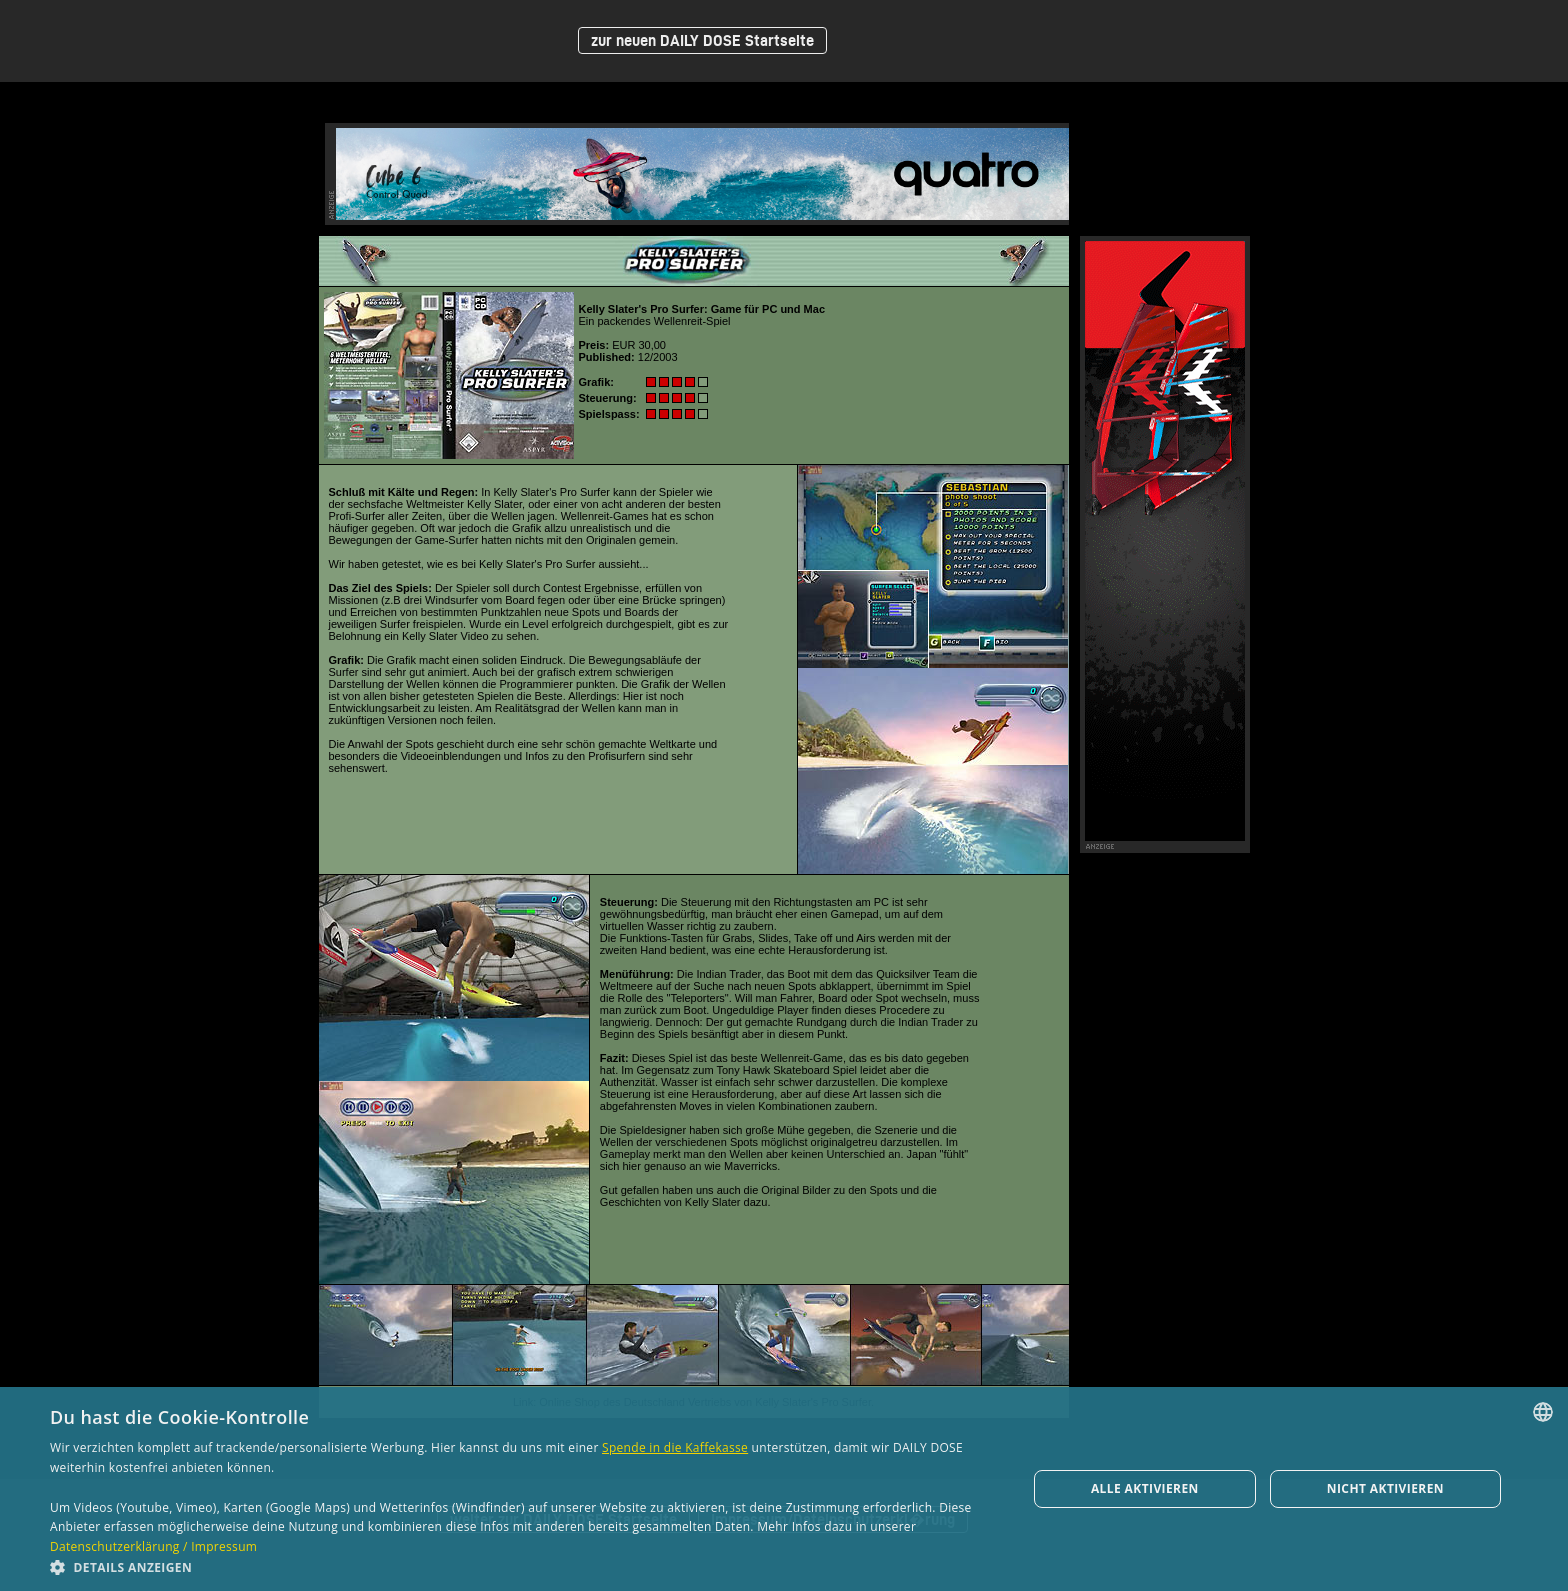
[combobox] (1543, 1412)
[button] (524, 1566)
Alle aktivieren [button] (1145, 1488)
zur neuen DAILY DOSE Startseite (702, 40)
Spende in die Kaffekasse (675, 1447)
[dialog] (784, 1489)
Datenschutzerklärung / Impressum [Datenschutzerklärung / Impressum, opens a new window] (153, 1546)
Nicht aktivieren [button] (1385, 1488)
